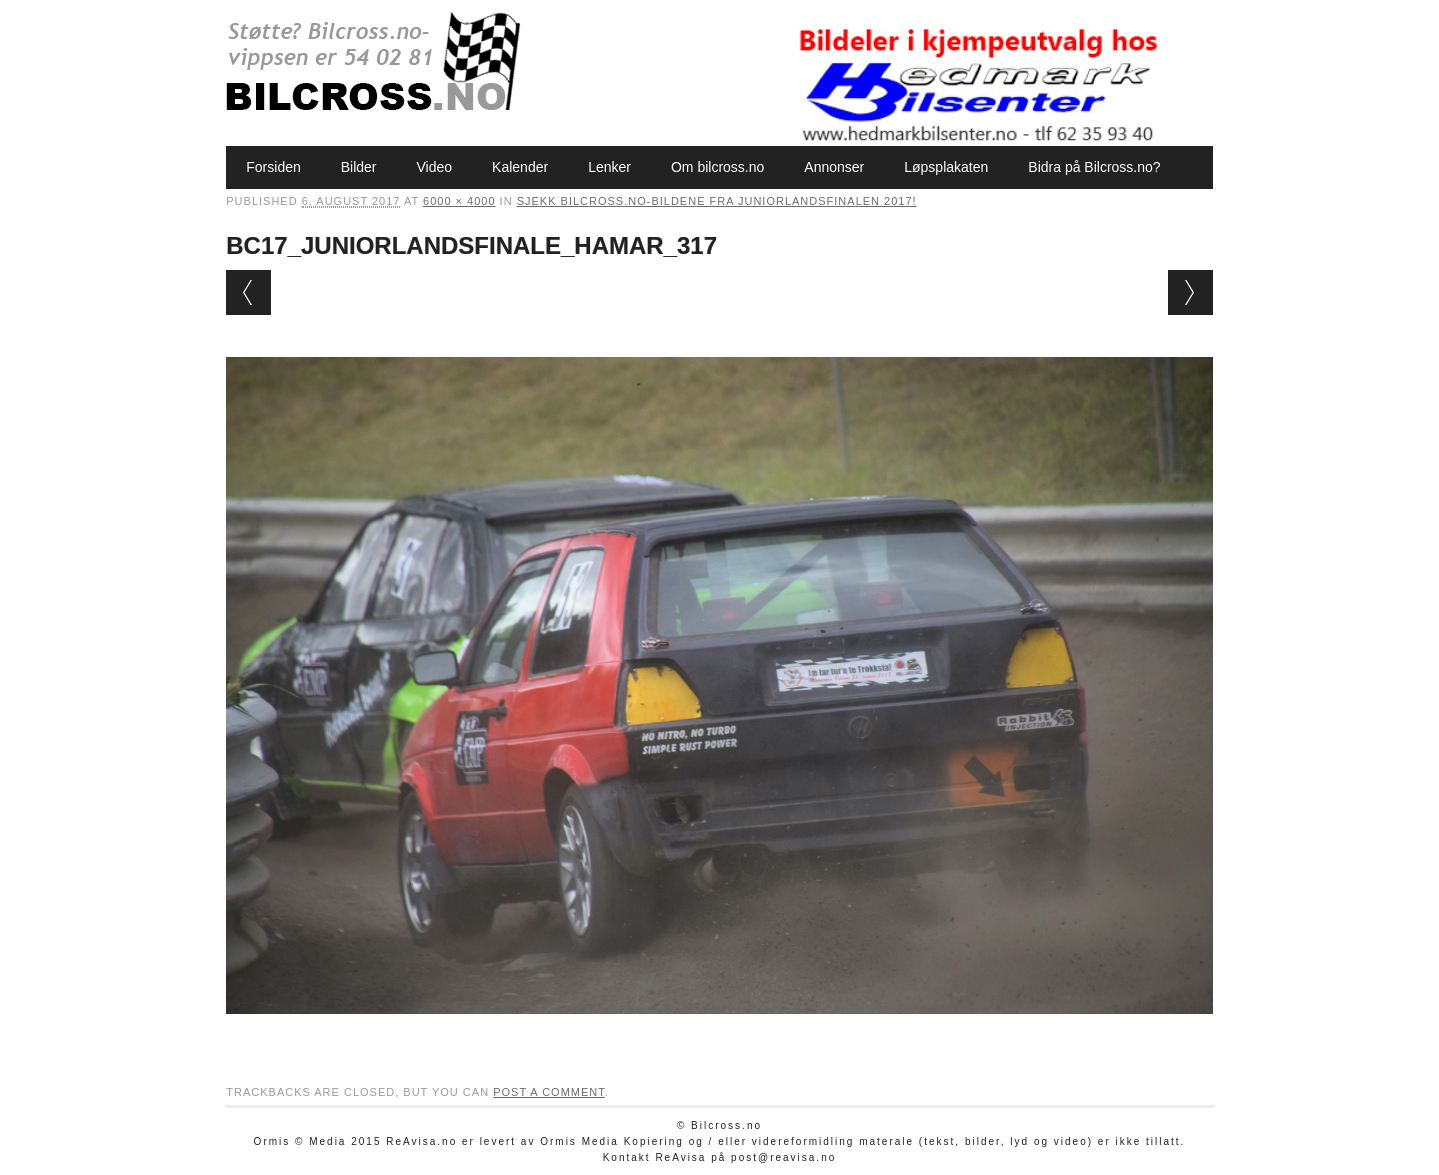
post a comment (549, 1092)
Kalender (520, 167)
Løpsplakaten (946, 167)
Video (435, 167)
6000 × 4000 (459, 201)
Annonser (834, 167)
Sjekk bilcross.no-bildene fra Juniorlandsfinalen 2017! (717, 201)
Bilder (359, 167)
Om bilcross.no (717, 167)
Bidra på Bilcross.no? (1094, 167)
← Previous (248, 292)
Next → (1190, 292)
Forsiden (273, 167)
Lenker (609, 167)
